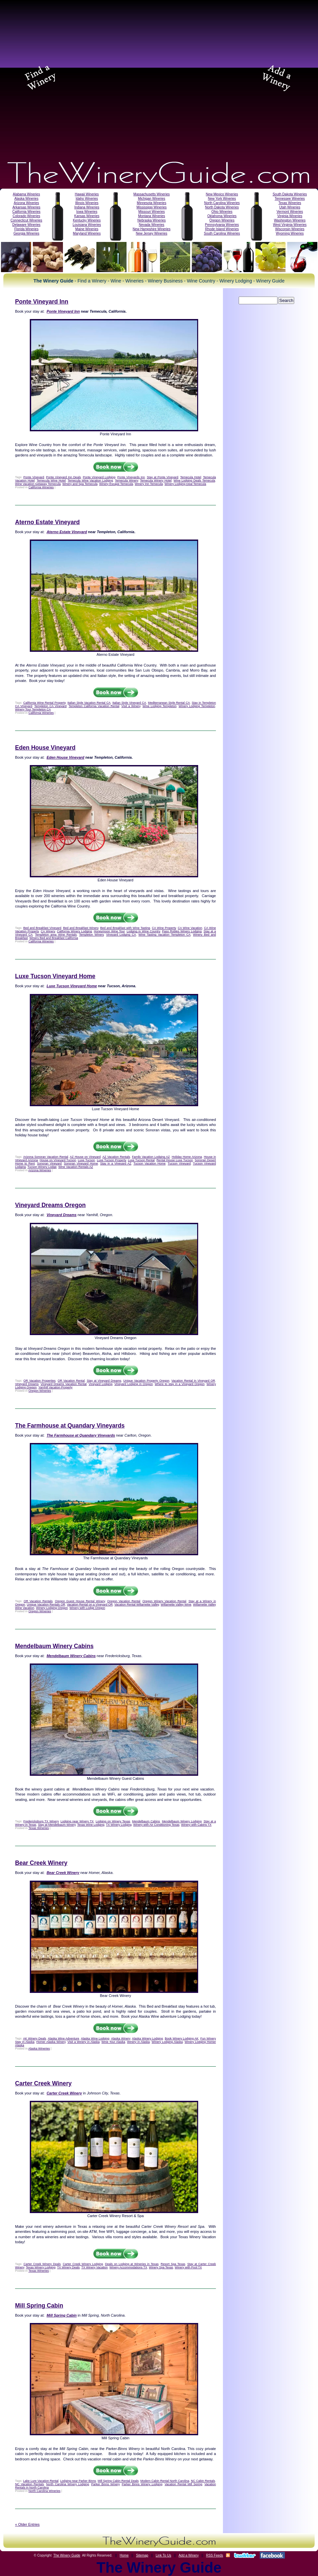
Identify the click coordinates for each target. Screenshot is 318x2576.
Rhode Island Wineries (222, 229)
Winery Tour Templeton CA (33, 709)
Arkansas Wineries (26, 207)
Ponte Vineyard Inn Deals (63, 477)
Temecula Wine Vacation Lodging (90, 480)
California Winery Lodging (74, 931)
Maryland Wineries (87, 233)
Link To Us (163, 2555)
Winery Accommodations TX (128, 2267)
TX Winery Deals (68, 2267)
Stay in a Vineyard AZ (115, 1163)
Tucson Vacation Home (150, 1163)
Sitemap (142, 2555)
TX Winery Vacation (94, 2267)
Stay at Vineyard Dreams (104, 1380)
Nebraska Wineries (152, 220)
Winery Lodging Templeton (196, 706)
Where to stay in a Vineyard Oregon (180, 1384)
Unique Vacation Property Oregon (146, 1380)
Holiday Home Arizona (187, 1156)
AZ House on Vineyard (85, 1156)
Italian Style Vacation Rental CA (89, 702)
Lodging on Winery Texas (113, 1821)
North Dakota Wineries (222, 207)
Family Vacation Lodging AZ (151, 1156)
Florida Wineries (26, 229)
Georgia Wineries (26, 233)
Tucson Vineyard (179, 1163)
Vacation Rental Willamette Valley (136, 1604)
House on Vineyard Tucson (57, 1160)
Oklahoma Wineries (221, 216)
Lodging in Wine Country (143, 931)
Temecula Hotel (190, 477)
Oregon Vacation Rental (123, 1601)
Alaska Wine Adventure (63, 2038)
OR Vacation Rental (71, 1380)
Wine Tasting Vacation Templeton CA (165, 934)
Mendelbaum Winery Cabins (54, 1646)
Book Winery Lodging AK (181, 2038)
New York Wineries (222, 198)
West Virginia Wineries (289, 225)
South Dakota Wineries (289, 194)
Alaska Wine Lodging (95, 2038)
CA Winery (48, 931)
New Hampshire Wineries (151, 229)
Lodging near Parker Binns (78, 2481)
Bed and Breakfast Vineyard (42, 928)
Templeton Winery (91, 934)
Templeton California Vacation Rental (94, 706)
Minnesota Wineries (151, 203)
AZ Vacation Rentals (116, 1156)
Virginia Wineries (289, 216)
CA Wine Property (164, 928)
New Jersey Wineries (151, 233)
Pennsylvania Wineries (222, 225)
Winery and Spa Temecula (79, 484)
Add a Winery (188, 2555)
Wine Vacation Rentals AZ (75, 1167)
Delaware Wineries (26, 225)
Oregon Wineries (221, 220)
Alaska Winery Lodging (147, 2038)
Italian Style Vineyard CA (129, 702)
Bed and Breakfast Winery (80, 928)
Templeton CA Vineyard (50, 706)
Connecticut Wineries (26, 220)
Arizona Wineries (26, 203)
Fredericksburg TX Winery (41, 1821)
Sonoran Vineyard (49, 1163)
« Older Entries (27, 2524)
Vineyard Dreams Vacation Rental (64, 1384)
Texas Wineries (290, 203)
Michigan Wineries (151, 198)
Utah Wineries (289, 207)
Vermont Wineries (289, 211)
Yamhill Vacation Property (55, 1387)
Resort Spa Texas (173, 2264)
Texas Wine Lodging (90, 1824)
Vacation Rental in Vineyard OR (193, 1380)
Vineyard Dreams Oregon (50, 1205)
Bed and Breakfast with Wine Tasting (125, 928)
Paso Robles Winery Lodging (182, 931)
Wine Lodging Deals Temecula (194, 480)
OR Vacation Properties (39, 1380)
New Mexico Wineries (222, 194)
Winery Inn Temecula (149, 484)
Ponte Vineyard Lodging (99, 477)
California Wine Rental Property (44, 702)
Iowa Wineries (86, 211)
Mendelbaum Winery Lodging (182, 1821)
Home (124, 2555)
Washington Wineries (290, 220)
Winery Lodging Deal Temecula (185, 484)
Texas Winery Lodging (41, 2267)
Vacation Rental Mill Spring (183, 2484)
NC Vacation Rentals (29, 2484)
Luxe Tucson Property (111, 1160)
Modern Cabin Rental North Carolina (164, 2481)
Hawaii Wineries (87, 194)
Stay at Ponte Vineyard (162, 477)
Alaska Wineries (26, 198)
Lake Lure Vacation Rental (41, 2481)
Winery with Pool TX (188, 2267)
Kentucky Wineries (87, 220)
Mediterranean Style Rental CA (169, 702)
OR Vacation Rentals (38, 1601)
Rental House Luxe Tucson (174, 1160)
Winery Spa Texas (161, 2267)
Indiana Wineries (86, 207)
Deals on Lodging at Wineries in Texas (132, 2264)
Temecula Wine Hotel (51, 480)
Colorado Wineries (26, 216)
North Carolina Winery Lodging (67, 2484)
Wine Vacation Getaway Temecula (38, 484)
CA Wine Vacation (190, 928)
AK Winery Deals (34, 2038)
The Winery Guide (66, 2555)
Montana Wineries (151, 216)
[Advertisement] (75, 77)
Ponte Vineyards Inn (131, 477)
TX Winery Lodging (119, 1824)
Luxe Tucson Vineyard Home (55, 976)
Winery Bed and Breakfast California (53, 938)
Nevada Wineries (151, 225)
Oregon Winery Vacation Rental (164, 1601)
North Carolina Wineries (222, 203)
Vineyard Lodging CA (121, 934)
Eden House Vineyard (45, 747)
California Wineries (26, 211)
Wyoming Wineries (290, 233)
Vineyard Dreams (26, 1384)
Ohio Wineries (222, 211)
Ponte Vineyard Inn (41, 301)
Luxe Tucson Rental (141, 1160)
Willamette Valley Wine (176, 1604)
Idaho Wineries (87, 198)
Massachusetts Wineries (152, 194)
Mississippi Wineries (152, 207)
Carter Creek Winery (43, 2083)
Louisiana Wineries (87, 225)
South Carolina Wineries (222, 233)
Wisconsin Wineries (289, 229)
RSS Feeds (214, 2555)
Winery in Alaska (138, 2042)
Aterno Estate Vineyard (47, 522)
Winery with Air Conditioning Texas (156, 1824)
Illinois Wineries (86, 203)
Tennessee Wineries (290, 198)
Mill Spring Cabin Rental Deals (118, 2481)
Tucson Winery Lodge (42, 1167)
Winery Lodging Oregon (52, 1608)
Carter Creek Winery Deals (42, 2264)
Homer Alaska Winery (51, 2042)
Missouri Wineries (151, 211)
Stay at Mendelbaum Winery (56, 1824)
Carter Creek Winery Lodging (83, 2264)
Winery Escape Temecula (116, 484)
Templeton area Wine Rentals (56, 934)
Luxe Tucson (86, 1160)
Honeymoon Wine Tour (109, 931)
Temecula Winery (126, 480)
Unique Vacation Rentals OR (46, 1604)
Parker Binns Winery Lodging (142, 2484)
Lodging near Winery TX (77, 1821)
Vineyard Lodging (100, 1384)
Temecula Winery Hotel (155, 480)
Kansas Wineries (86, 216)
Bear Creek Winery (41, 1863)
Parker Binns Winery (105, 2484)
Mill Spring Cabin (39, 2305)
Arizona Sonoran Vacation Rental (45, 1156)
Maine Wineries (86, 229)
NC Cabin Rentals (203, 2481)
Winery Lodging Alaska (167, 2042)
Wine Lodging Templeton (160, 706)
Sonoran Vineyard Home (81, 1163)
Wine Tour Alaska (113, 2042)
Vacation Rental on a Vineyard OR (90, 1604)
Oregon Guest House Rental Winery (80, 1601)
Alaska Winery (120, 2038)
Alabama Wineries (26, 194)
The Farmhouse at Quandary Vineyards (70, 1425)
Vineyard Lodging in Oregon (133, 1384)
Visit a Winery (131, 706)
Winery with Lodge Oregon (87, 1608)
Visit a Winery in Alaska (83, 2042)
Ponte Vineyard (33, 477)
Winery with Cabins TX (196, 1824)
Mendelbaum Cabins (146, 1821)
